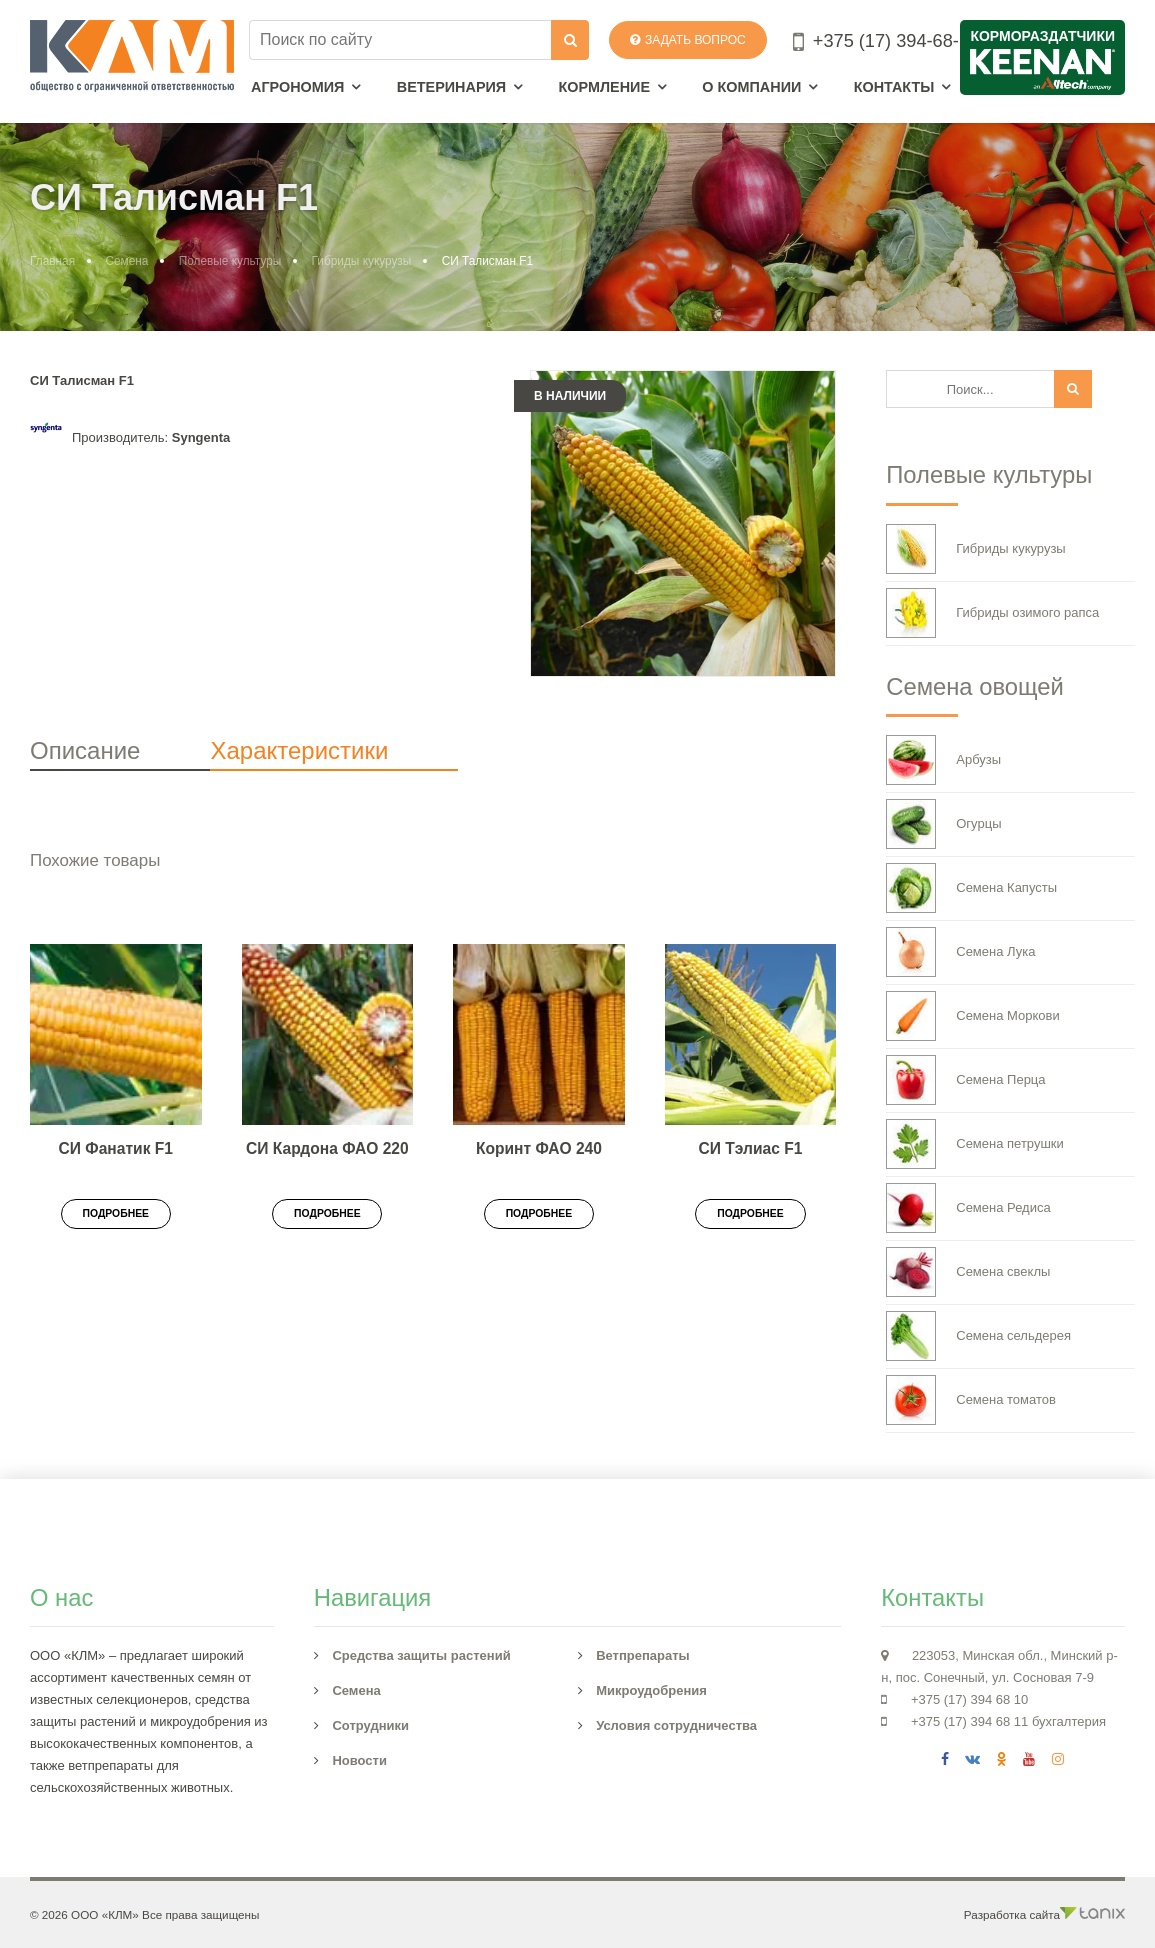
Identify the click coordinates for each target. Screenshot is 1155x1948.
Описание (85, 750)
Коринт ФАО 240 (539, 1148)
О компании (751, 87)
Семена (126, 261)
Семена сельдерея (978, 1336)
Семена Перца (965, 1080)
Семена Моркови (972, 1016)
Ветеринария (451, 87)
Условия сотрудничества (676, 1725)
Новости (359, 1760)
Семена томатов (971, 1400)
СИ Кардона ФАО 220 (327, 1148)
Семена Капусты (971, 888)
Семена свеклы (968, 1272)
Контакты (894, 87)
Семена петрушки (975, 1144)
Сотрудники (370, 1725)
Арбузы (943, 760)
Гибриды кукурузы (362, 261)
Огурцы (943, 824)
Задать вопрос (688, 40)
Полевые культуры (230, 261)
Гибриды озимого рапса (992, 613)
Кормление (604, 87)
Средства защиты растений (421, 1655)
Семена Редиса (968, 1208)
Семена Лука (960, 952)
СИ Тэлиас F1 (751, 1148)
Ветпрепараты (643, 1655)
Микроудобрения (651, 1690)
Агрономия (297, 87)
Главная (52, 261)
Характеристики (299, 750)
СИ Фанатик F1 (116, 1148)
